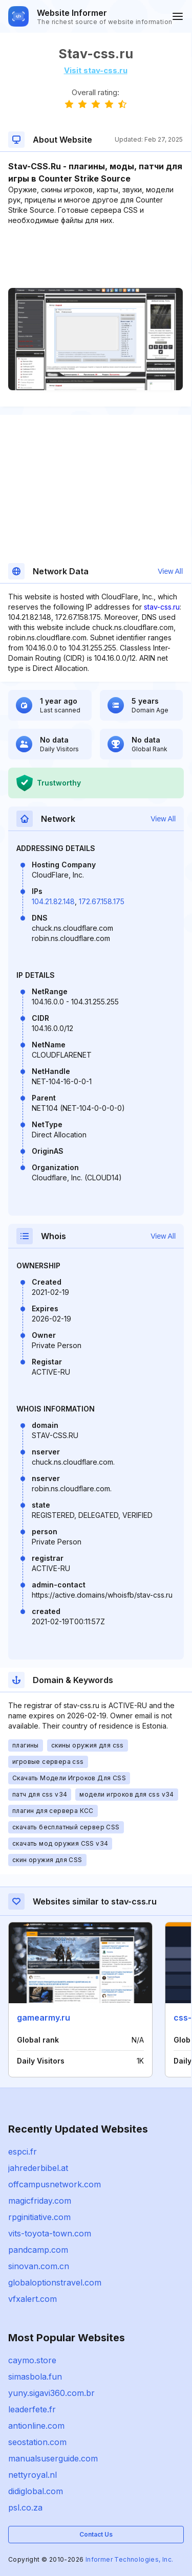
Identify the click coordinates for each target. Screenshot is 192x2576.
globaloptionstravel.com (54, 2282)
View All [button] (170, 571)
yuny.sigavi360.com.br (51, 2393)
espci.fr (22, 2151)
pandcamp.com (38, 2250)
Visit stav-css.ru (95, 70)
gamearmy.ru (43, 2017)
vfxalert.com (32, 2299)
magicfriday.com (39, 2201)
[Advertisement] (95, 256)
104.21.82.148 (53, 901)
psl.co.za (25, 2507)
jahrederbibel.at (38, 2168)
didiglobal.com (35, 2491)
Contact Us (96, 2534)
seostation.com (37, 2442)
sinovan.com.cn (38, 2266)
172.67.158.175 (101, 901)
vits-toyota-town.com (49, 2233)
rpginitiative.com (39, 2217)
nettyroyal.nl (32, 2475)
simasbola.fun (35, 2376)
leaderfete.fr (32, 2409)
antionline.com (36, 2426)
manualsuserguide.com (53, 2458)
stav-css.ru (162, 606)
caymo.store (32, 2360)
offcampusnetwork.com (54, 2184)
